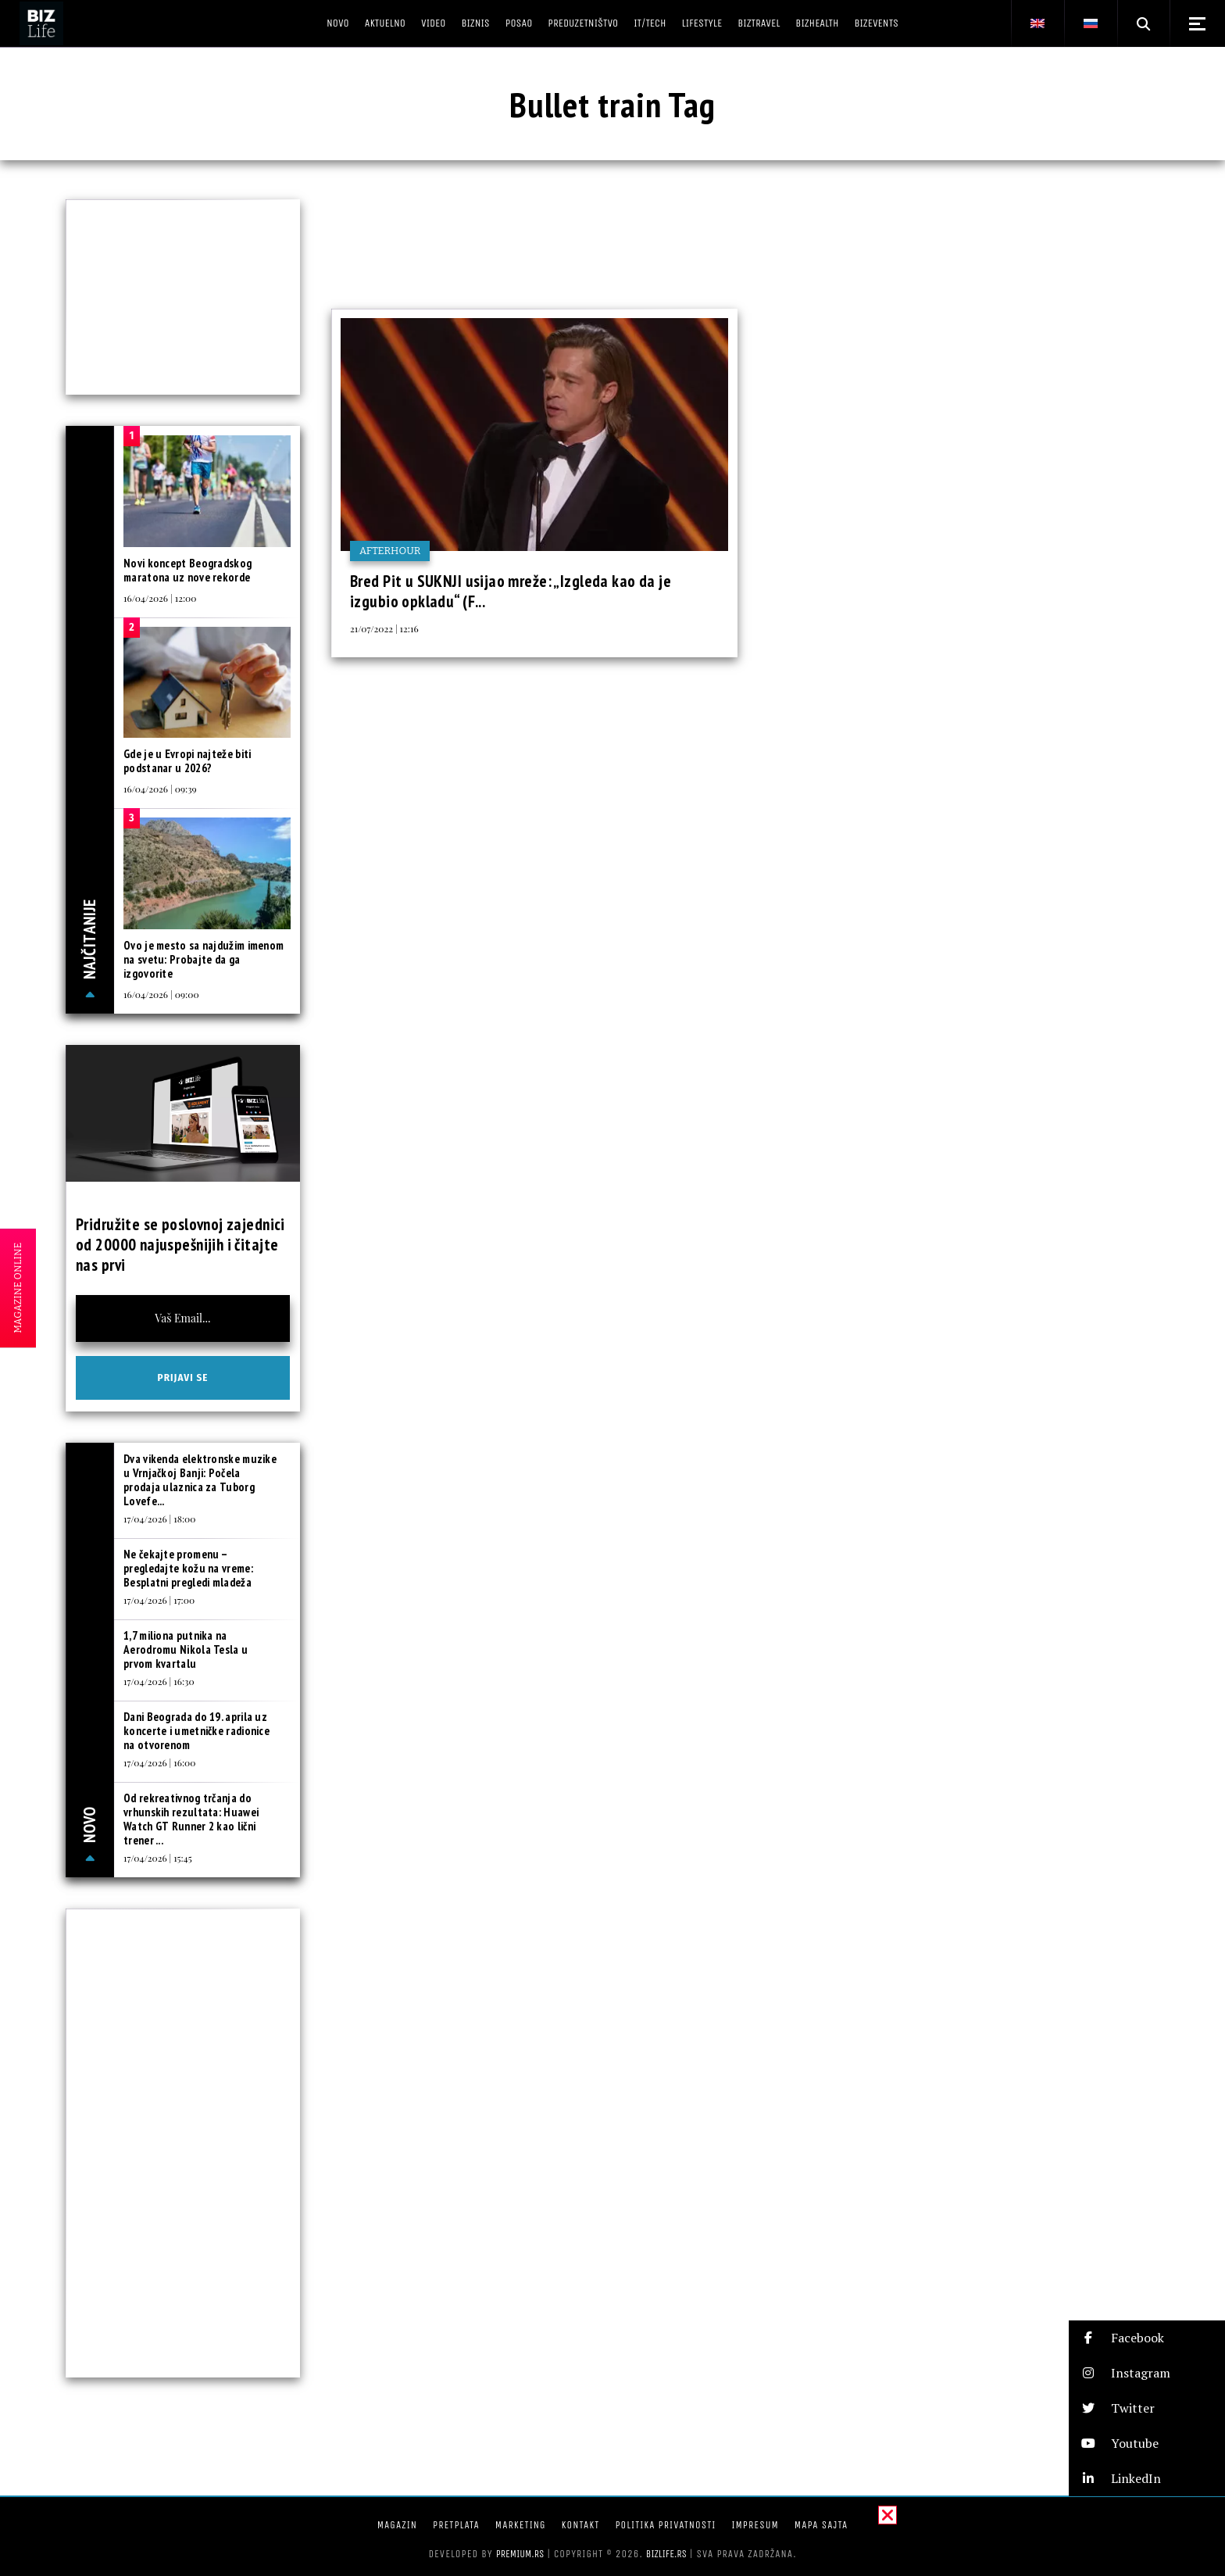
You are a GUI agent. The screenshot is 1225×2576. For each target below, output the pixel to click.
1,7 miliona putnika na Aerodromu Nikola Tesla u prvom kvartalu (185, 1649)
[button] (1147, 2338)
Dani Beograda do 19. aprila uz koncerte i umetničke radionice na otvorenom (196, 1730)
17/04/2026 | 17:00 (159, 1600)
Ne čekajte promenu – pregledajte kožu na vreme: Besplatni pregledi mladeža (188, 1568)
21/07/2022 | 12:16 (384, 628)
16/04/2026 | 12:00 (159, 598)
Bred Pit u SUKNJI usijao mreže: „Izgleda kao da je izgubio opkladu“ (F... (510, 591)
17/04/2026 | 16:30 (159, 1681)
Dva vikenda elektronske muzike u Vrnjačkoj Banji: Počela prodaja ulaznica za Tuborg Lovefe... (200, 1479)
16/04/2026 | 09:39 (160, 788)
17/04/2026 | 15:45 (157, 1858)
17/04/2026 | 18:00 (159, 1518)
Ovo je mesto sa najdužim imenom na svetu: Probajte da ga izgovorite (203, 959)
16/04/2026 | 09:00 (161, 994)
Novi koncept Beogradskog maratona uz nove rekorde (187, 570)
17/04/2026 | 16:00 (159, 1762)
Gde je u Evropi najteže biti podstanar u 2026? (187, 760)
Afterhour (389, 550)
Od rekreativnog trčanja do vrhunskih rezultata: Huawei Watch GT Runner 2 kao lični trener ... (191, 1819)
